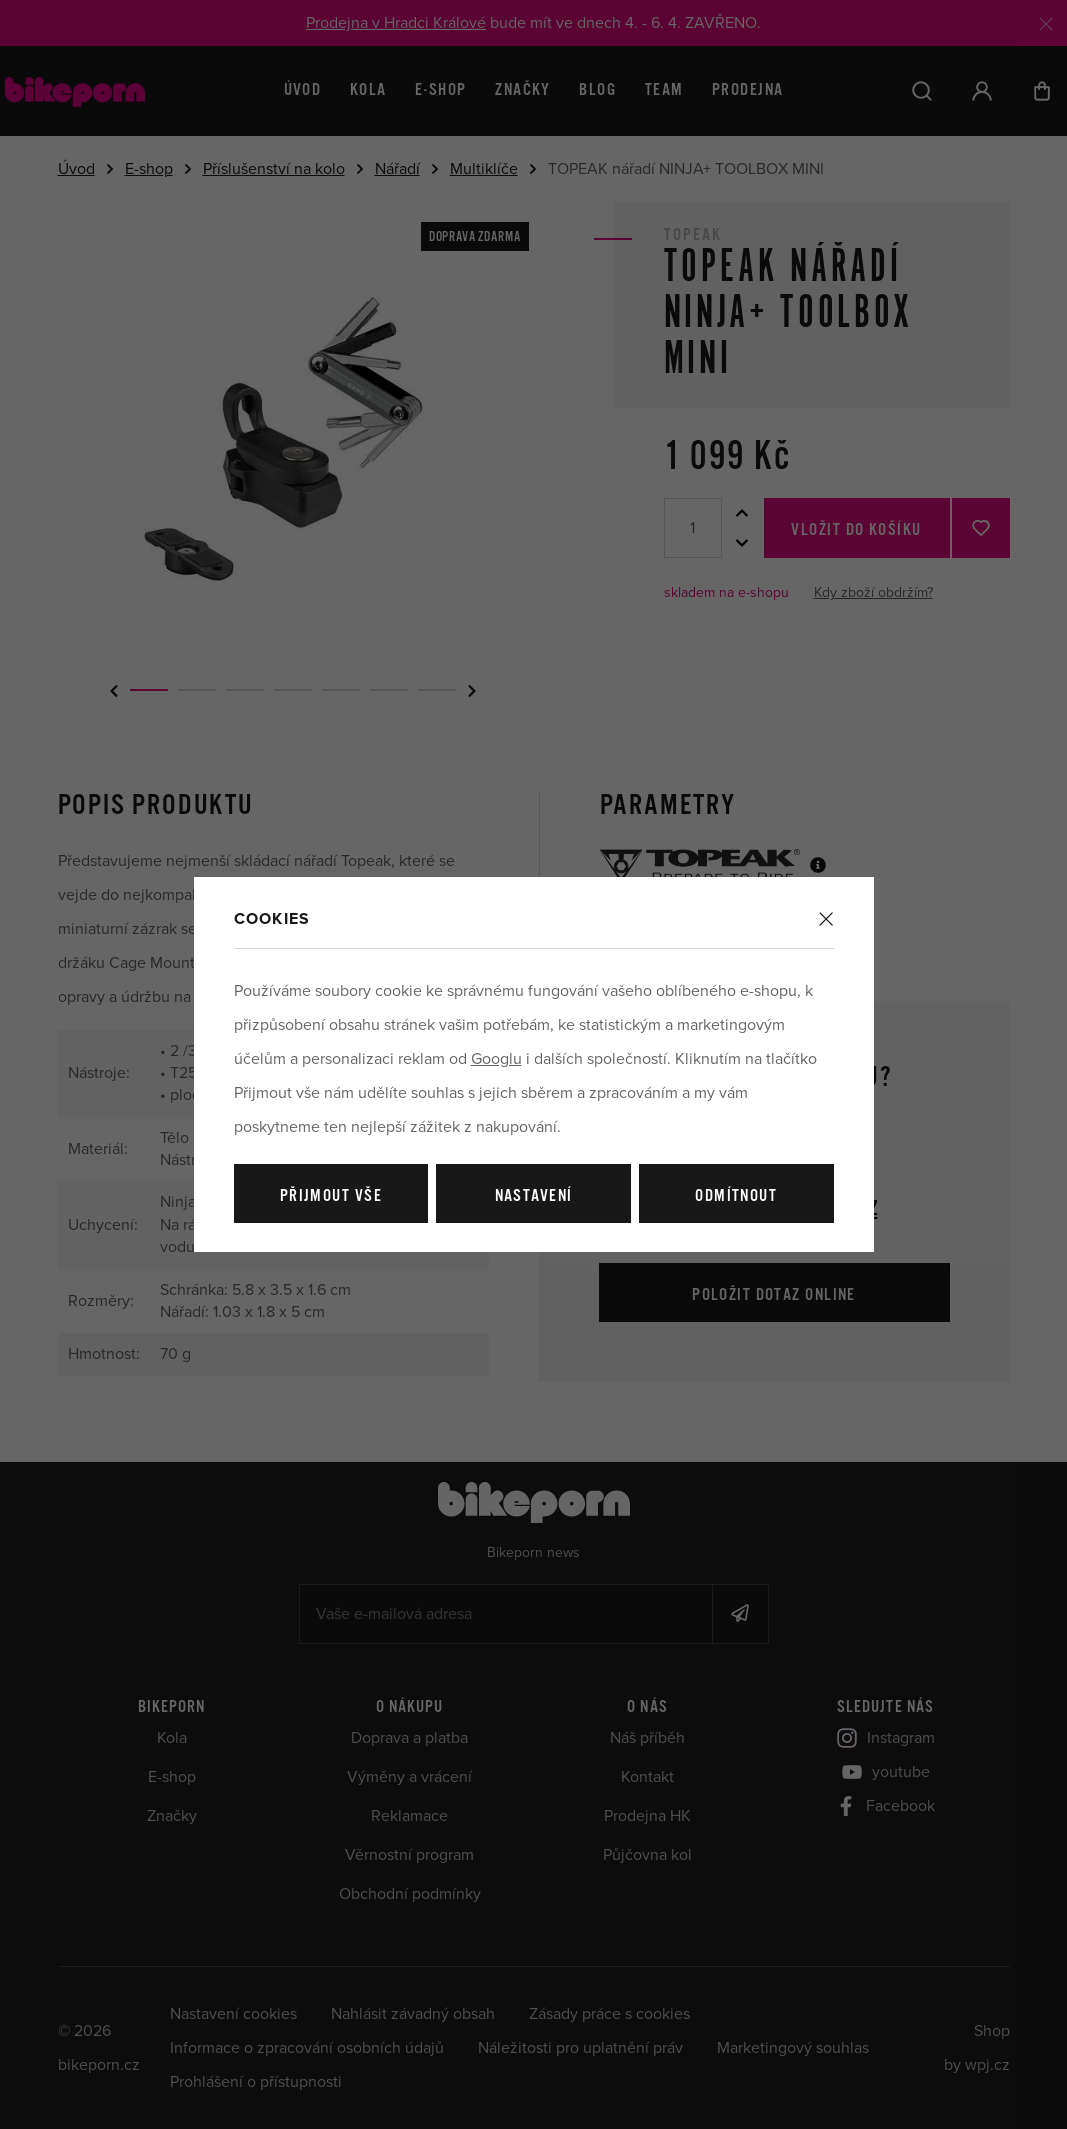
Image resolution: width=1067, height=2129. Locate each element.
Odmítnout (736, 1196)
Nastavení (534, 1196)
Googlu (496, 1059)
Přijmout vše (331, 1196)
